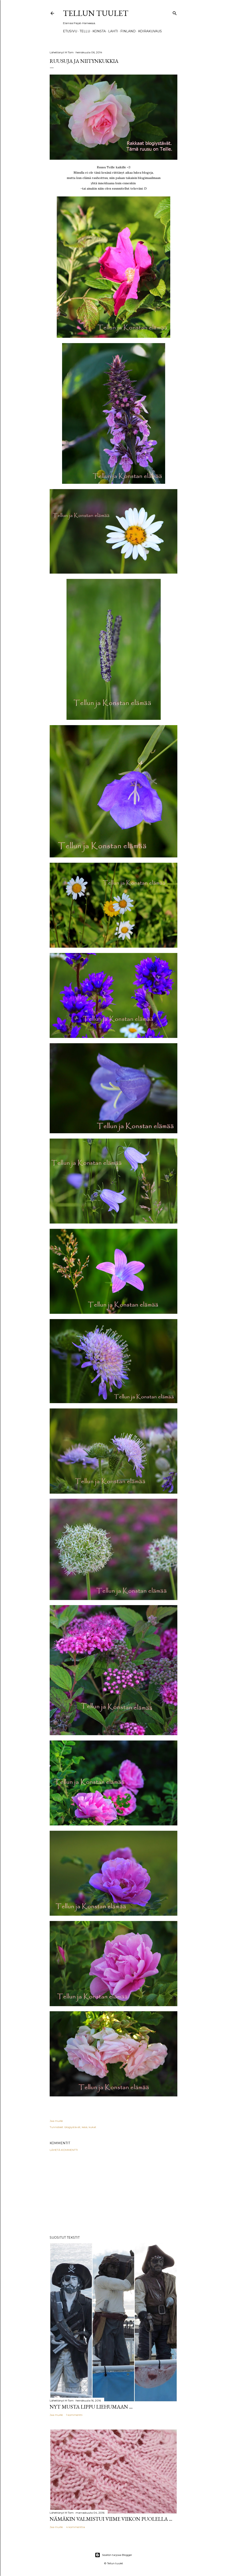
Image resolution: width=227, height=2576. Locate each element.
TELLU (85, 31)
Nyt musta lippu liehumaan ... (91, 2406)
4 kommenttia (75, 2527)
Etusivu (70, 31)
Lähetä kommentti (64, 2149)
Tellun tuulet (95, 13)
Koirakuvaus (150, 31)
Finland (128, 31)
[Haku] (174, 12)
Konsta (99, 31)
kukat (92, 2127)
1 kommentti (74, 2415)
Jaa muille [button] (56, 2121)
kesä (84, 2127)
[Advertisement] (113, 2193)
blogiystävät (72, 2127)
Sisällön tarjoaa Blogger (113, 2555)
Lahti (113, 31)
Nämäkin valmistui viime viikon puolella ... (111, 2518)
